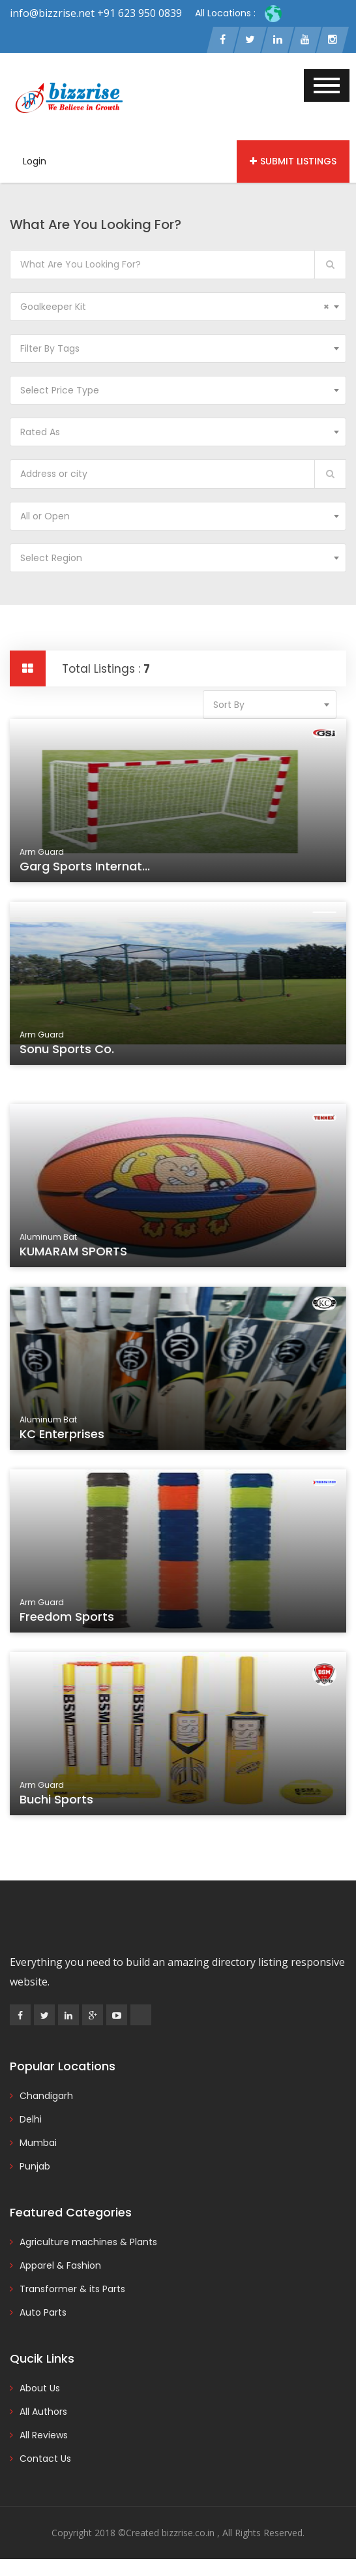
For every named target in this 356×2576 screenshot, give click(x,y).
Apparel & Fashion (60, 2265)
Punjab (35, 2166)
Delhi (31, 2119)
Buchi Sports (60, 1801)
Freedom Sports (71, 1619)
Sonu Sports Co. (71, 1051)
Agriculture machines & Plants (88, 2241)
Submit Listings (293, 161)
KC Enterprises (66, 1436)
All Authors (43, 2411)
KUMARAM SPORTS (77, 1253)
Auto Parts (43, 2312)
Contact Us (45, 2458)
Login (34, 161)
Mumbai (38, 2142)
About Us (40, 2388)
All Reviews (44, 2435)
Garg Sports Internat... (88, 868)
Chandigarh (46, 2095)
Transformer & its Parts (72, 2288)
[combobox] (178, 306)
